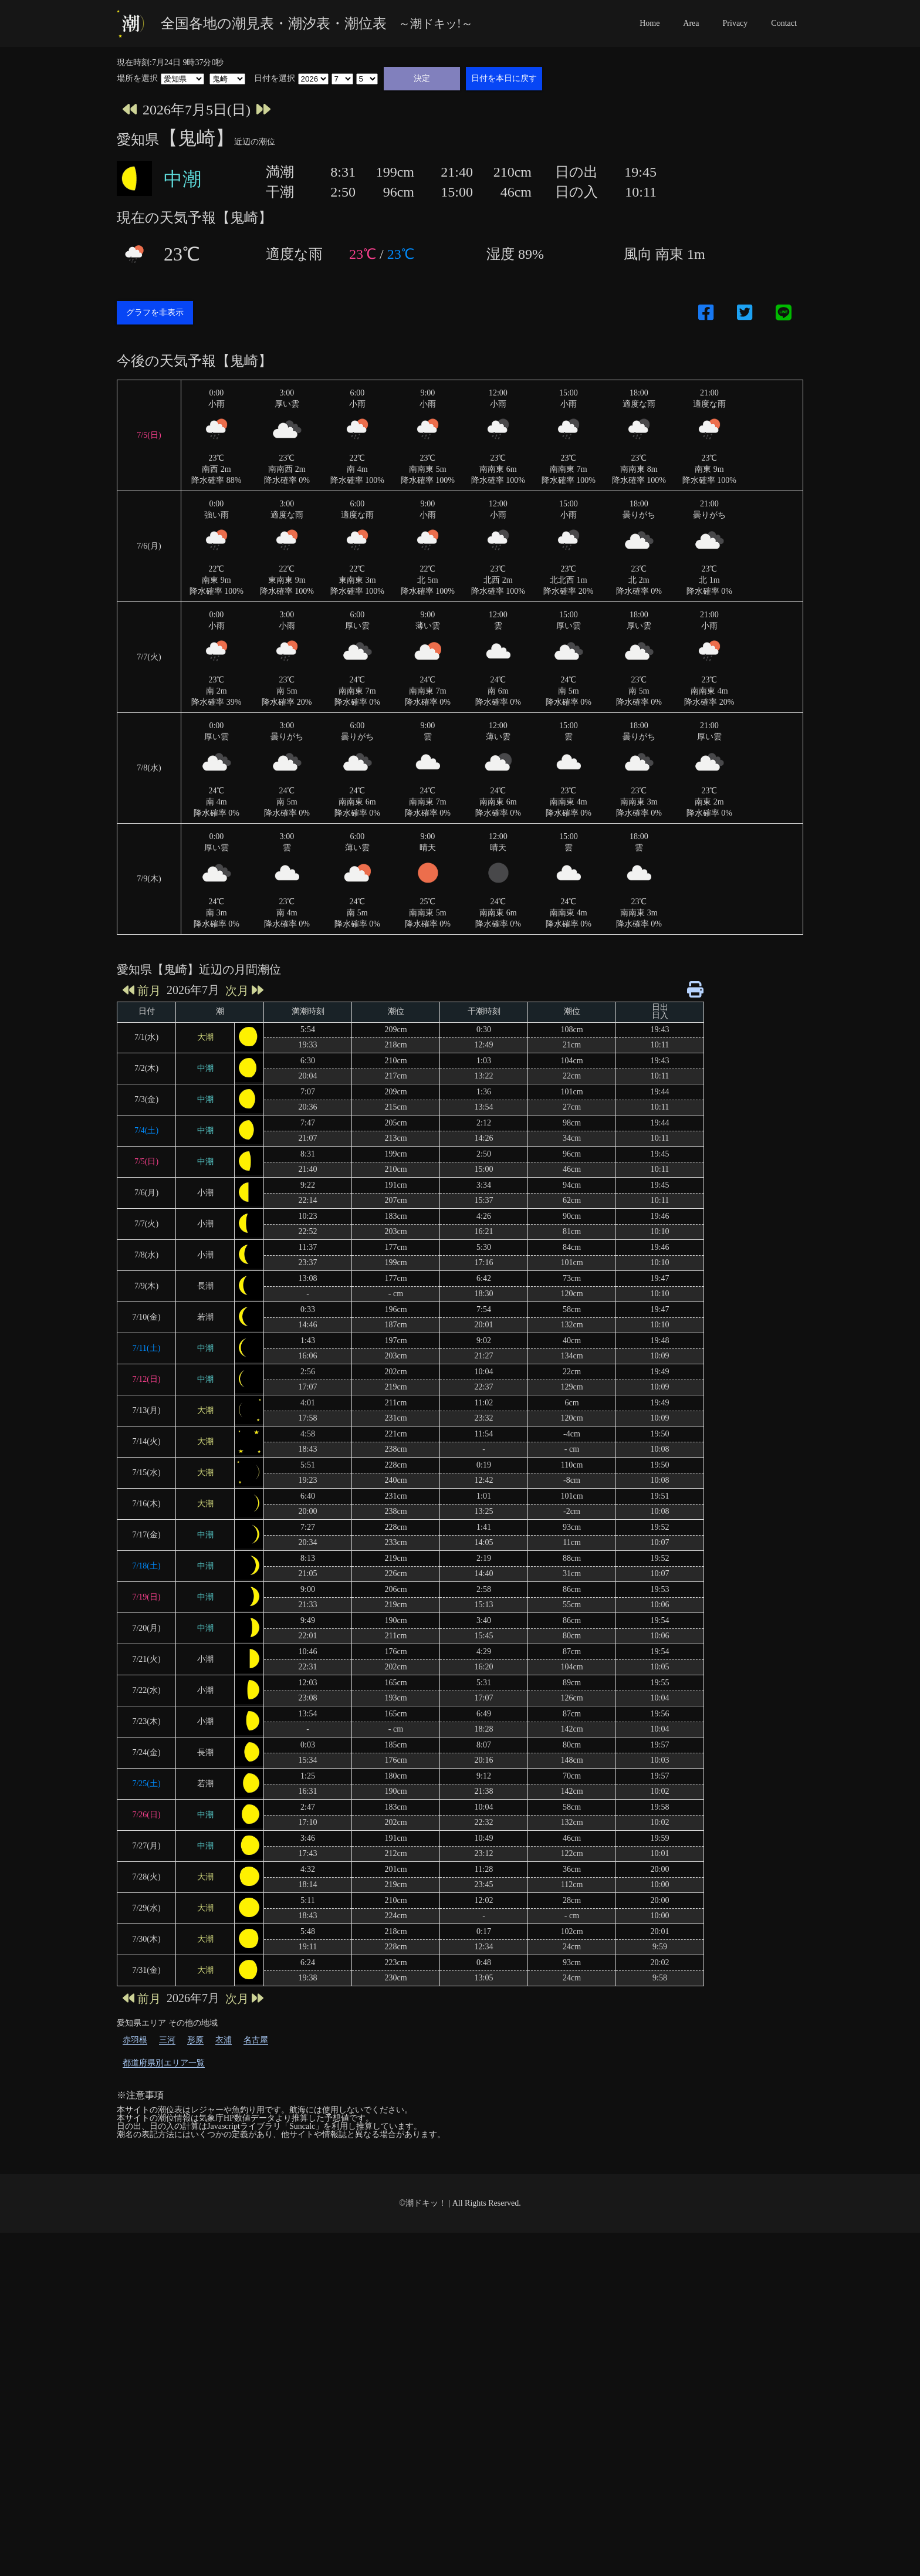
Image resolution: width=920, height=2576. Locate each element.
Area (691, 23)
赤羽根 (135, 2383)
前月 (142, 1333)
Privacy (735, 23)
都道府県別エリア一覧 (164, 2406)
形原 (195, 2383)
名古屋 (255, 2383)
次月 (244, 1333)
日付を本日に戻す (504, 78)
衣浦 (223, 2383)
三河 (167, 2383)
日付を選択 (274, 79)
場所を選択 (137, 79)
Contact (784, 23)
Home (649, 23)
